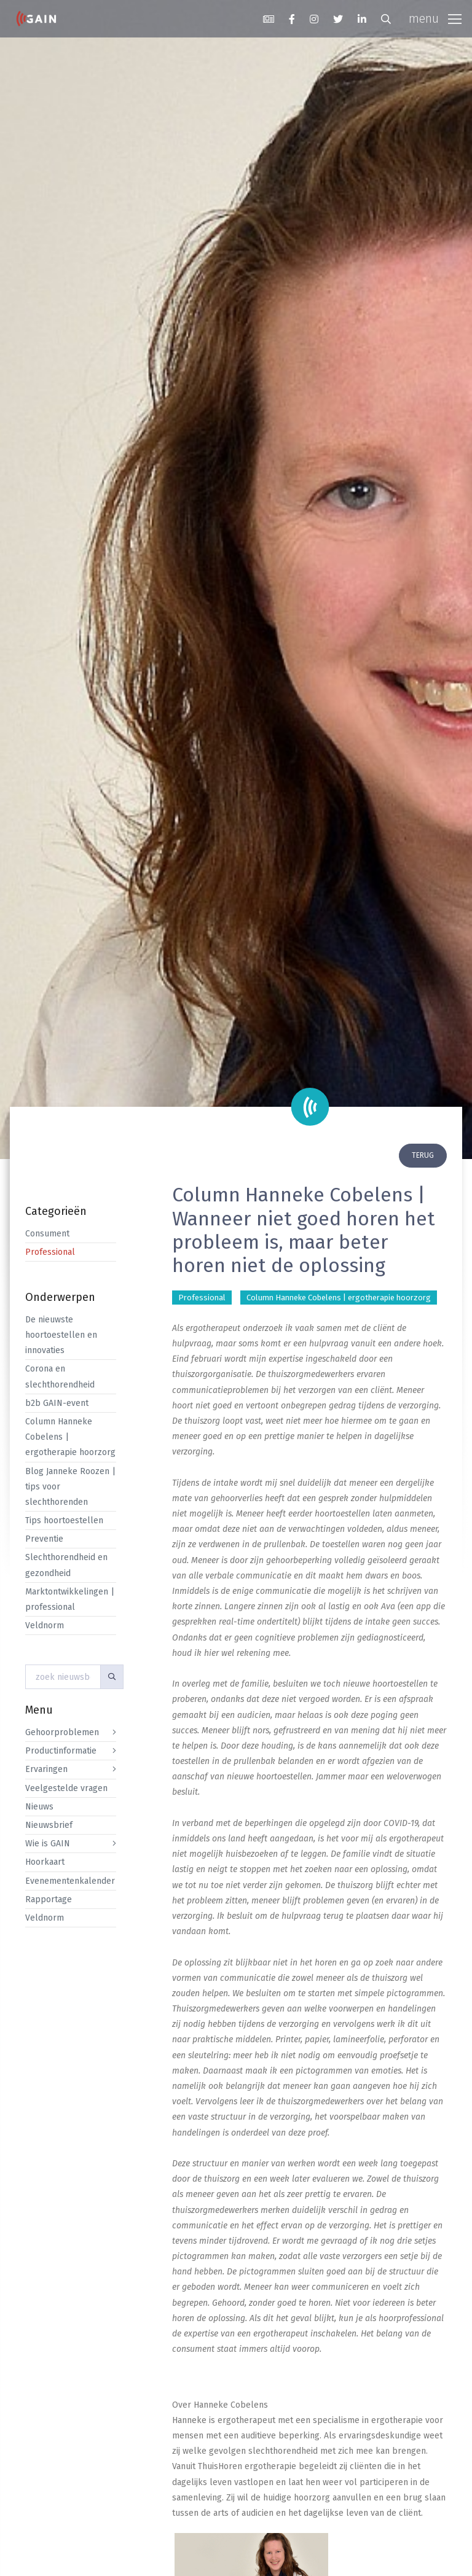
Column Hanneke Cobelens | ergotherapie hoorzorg (70, 1437)
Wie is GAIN (47, 1843)
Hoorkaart (45, 1862)
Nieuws (39, 1806)
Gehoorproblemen (62, 1732)
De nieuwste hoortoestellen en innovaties (61, 1335)
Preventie (44, 1539)
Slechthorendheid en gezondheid (66, 1565)
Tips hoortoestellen (64, 1520)
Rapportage (48, 1899)
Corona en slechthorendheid (60, 1376)
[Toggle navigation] (435, 19)
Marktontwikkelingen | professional (69, 1599)
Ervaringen (46, 1769)
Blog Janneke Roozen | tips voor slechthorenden (70, 1486)
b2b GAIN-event (56, 1403)
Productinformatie (60, 1751)
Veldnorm (44, 1625)
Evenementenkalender (70, 1881)
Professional (50, 1252)
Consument (47, 1233)
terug (423, 1155)
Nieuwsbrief (49, 1825)
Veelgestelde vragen (66, 1788)
